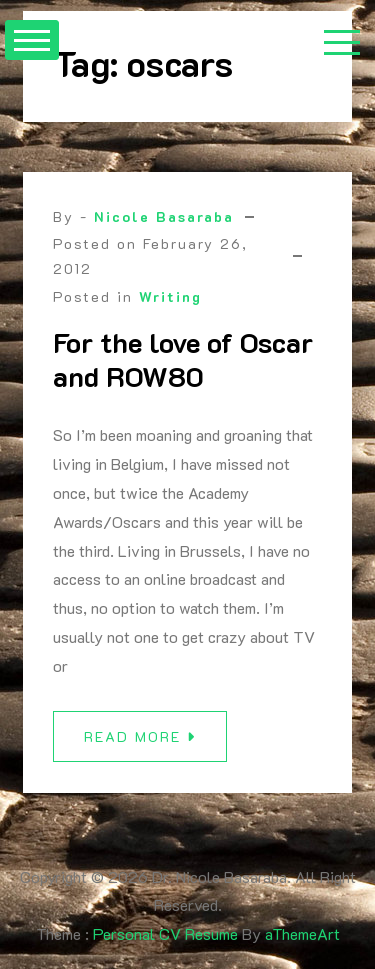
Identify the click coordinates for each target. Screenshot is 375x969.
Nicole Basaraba (164, 216)
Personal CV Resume (165, 933)
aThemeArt (302, 933)
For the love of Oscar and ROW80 (183, 359)
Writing (170, 296)
